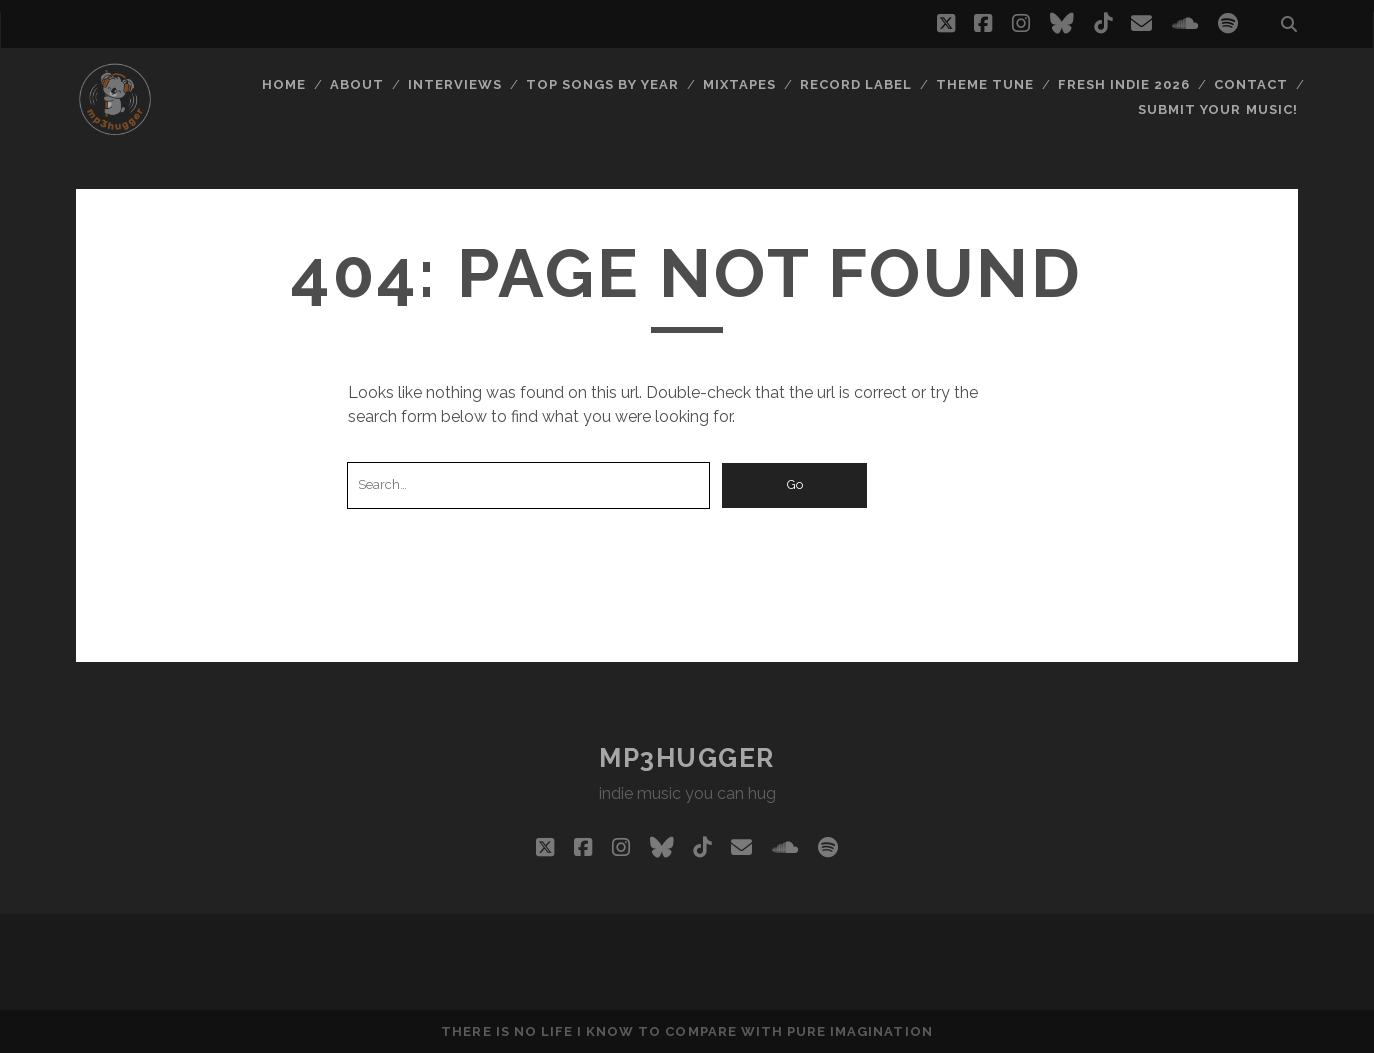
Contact (1251, 84)
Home (284, 84)
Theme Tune (985, 84)
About (357, 84)
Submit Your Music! (1218, 109)
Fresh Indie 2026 (1124, 84)
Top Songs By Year (603, 84)
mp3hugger (687, 758)
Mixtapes (739, 84)
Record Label (856, 84)
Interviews (455, 84)
